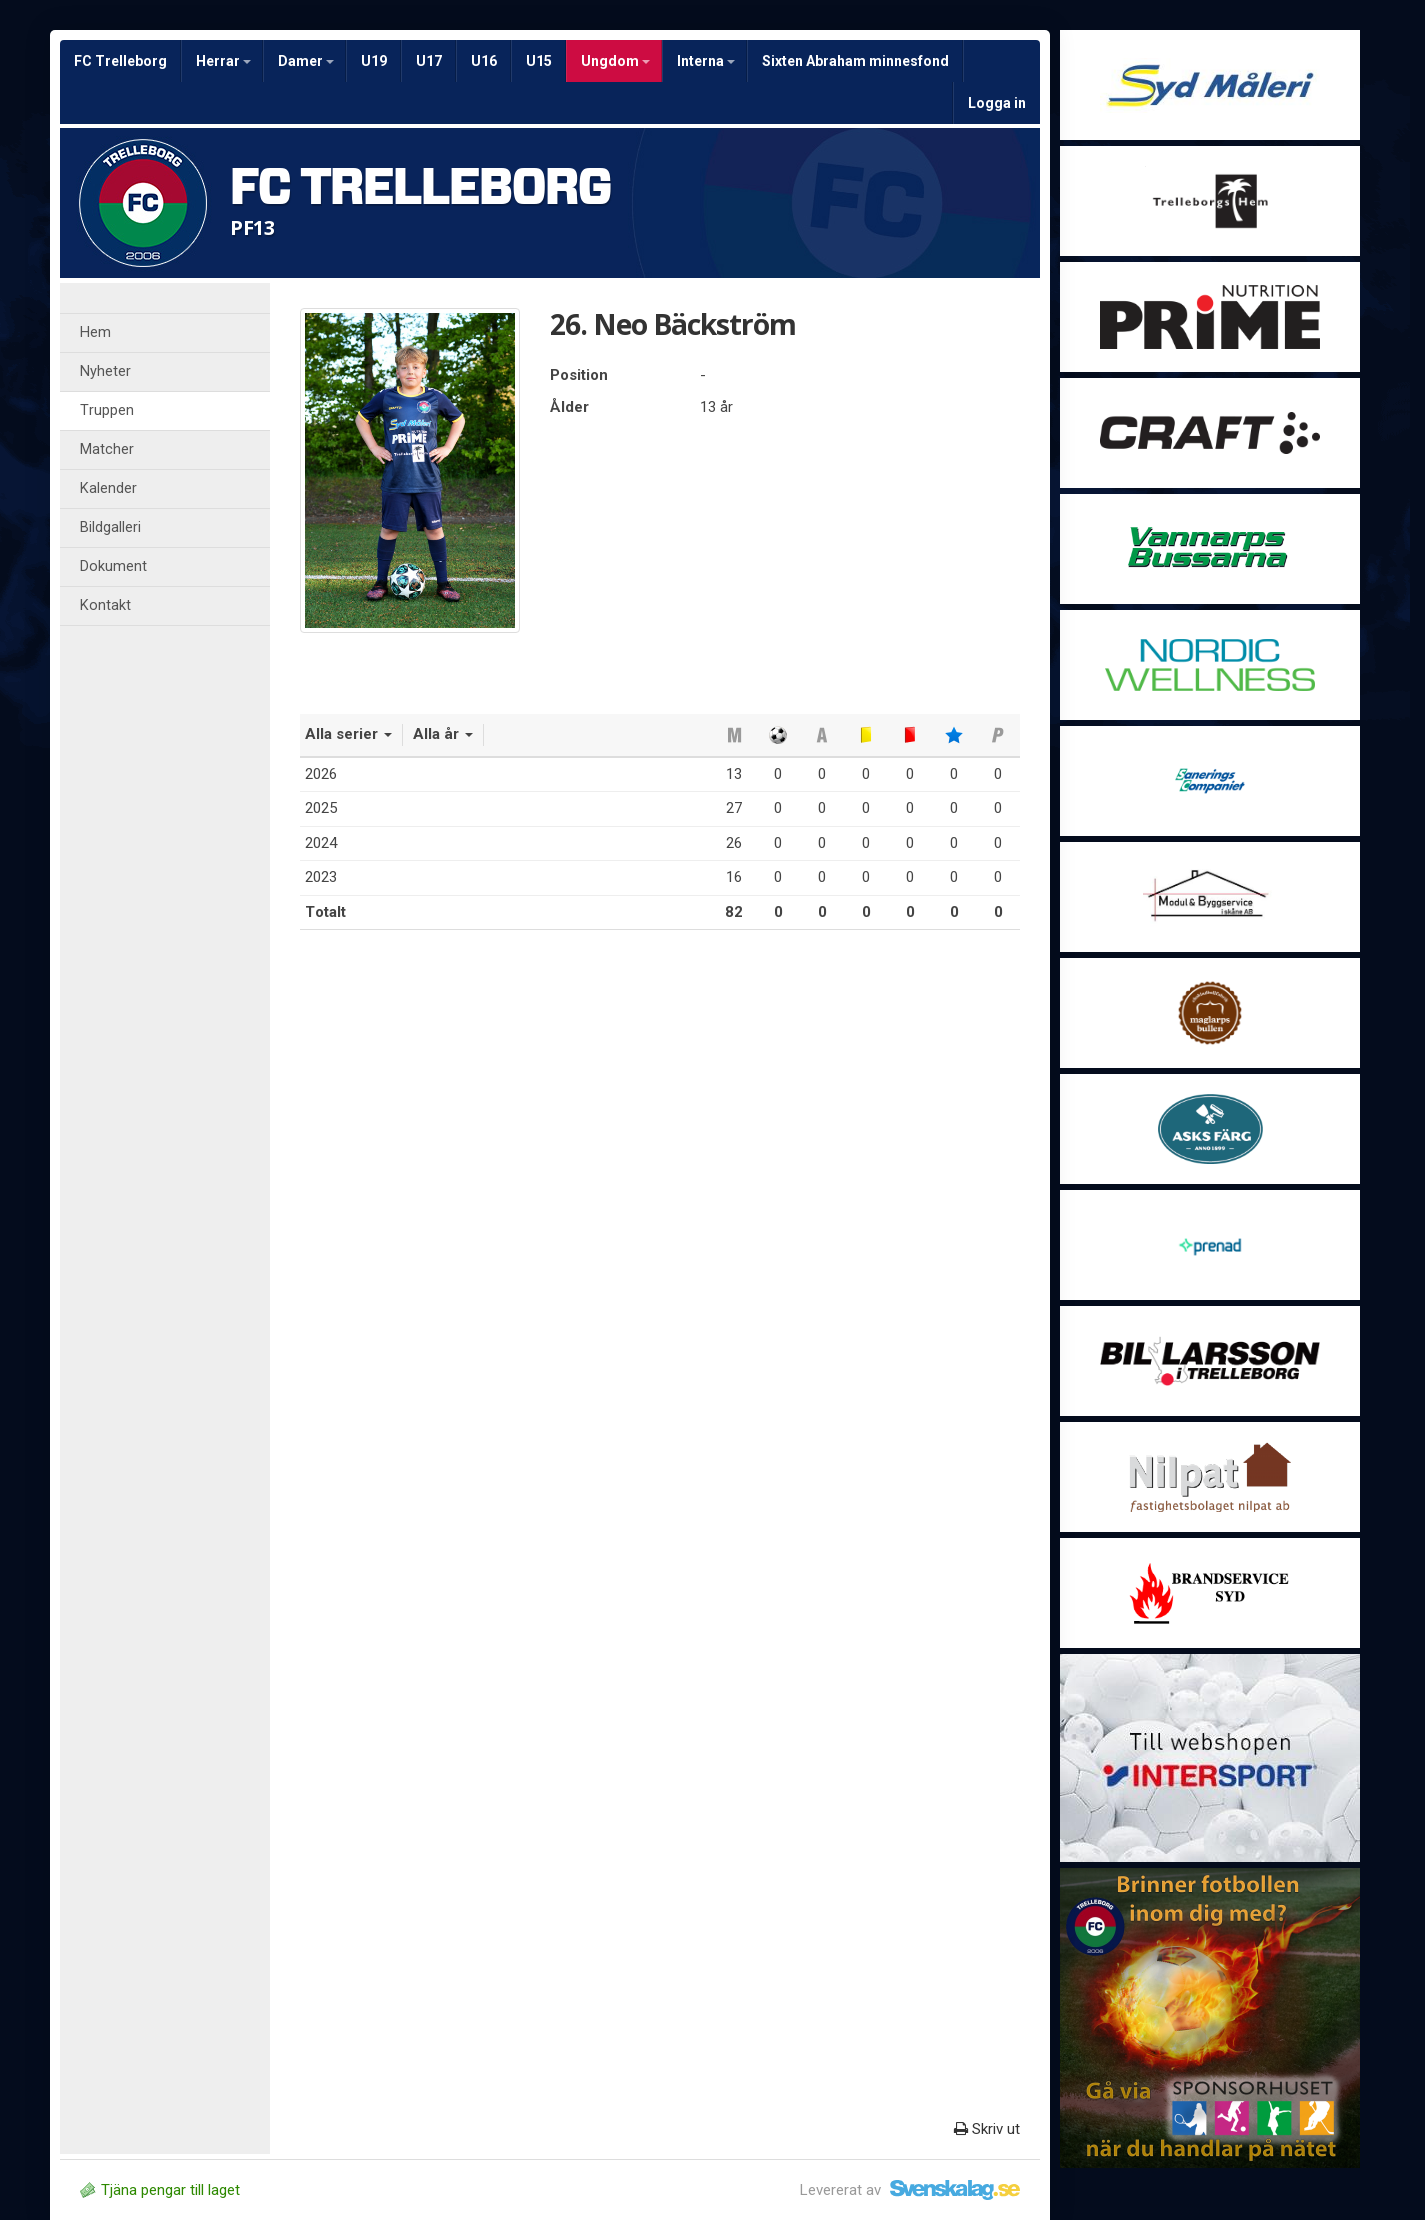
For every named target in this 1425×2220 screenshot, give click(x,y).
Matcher (107, 449)
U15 (539, 61)
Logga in (997, 103)
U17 (429, 61)
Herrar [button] (223, 61)
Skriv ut (987, 2129)
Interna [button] (706, 61)
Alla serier (348, 734)
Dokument (113, 566)
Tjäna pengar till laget (160, 2190)
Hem (95, 332)
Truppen (107, 410)
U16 (484, 61)
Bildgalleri (110, 527)
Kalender (108, 488)
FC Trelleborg (120, 61)
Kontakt (105, 605)
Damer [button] (306, 61)
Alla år (443, 734)
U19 (374, 61)
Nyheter (105, 371)
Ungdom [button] (615, 61)
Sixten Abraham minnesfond (855, 61)
